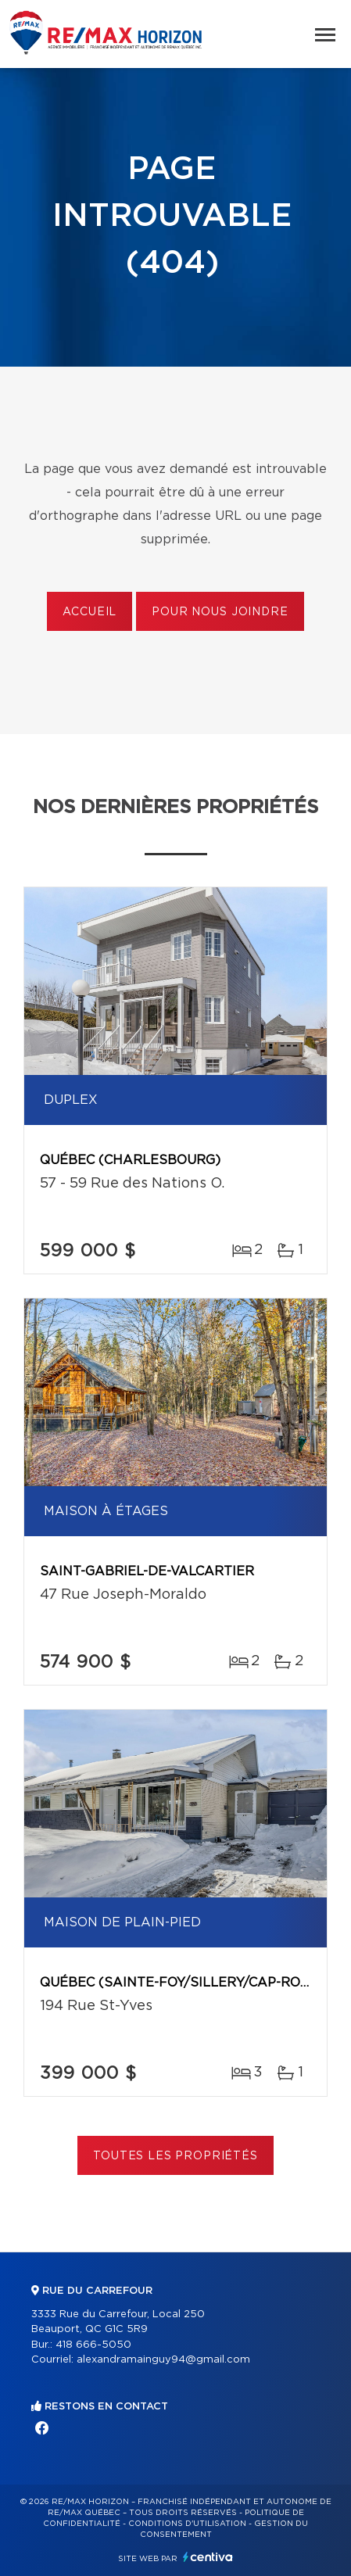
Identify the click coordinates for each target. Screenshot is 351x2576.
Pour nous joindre (220, 612)
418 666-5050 (93, 2345)
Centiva (208, 2557)
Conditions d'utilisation (187, 2524)
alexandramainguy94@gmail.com (163, 2360)
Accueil (89, 612)
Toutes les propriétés (175, 2156)
